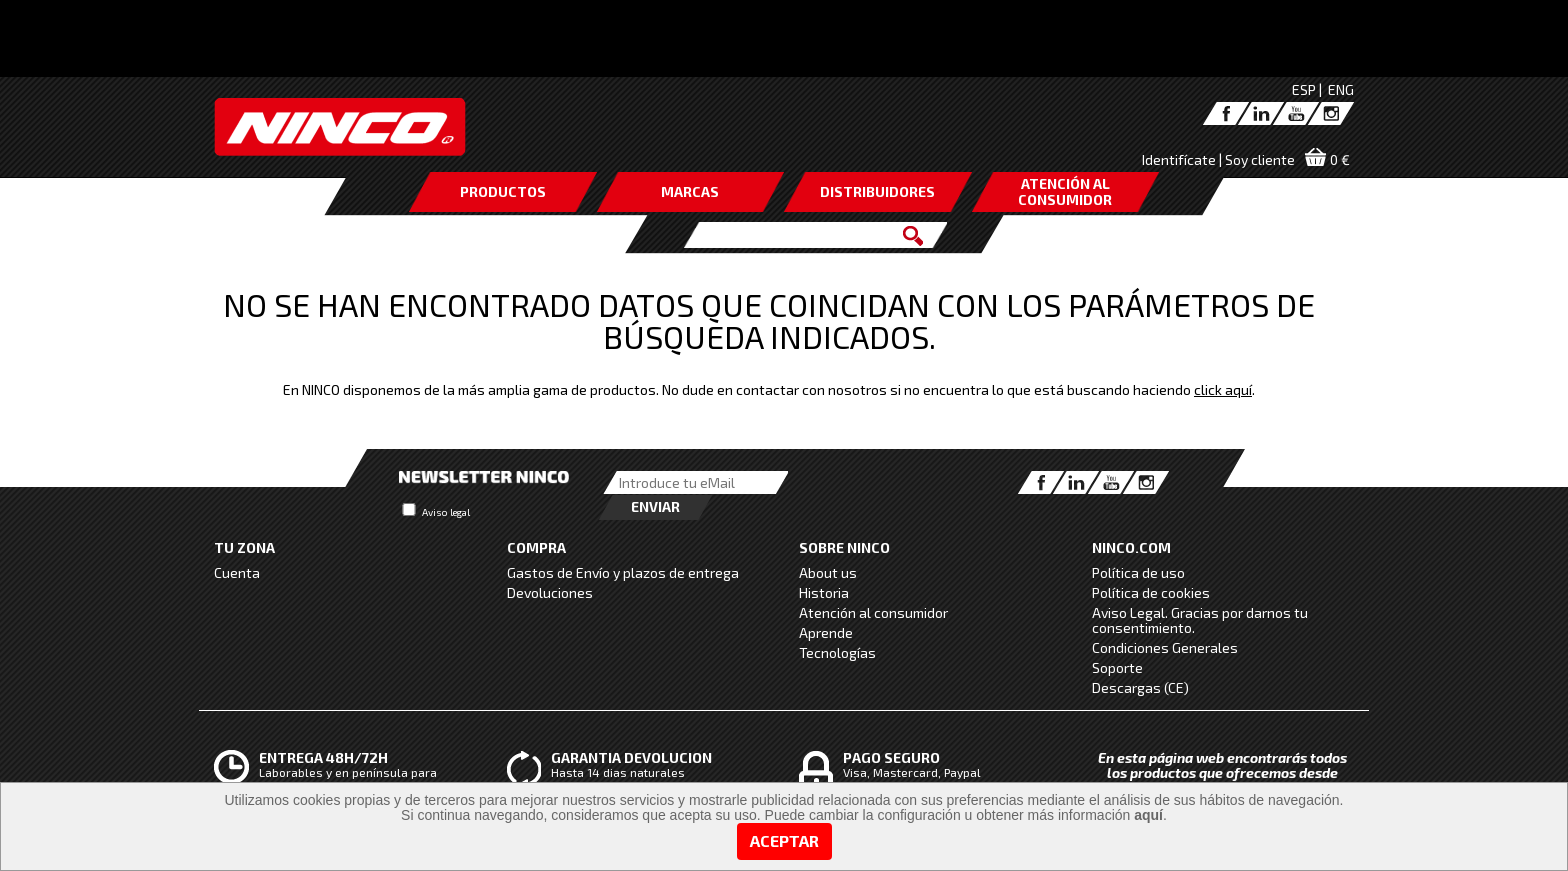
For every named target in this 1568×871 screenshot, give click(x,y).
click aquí (1238, 69)
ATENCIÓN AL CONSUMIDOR (1065, 191)
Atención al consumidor (873, 612)
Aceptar (784, 840)
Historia (824, 592)
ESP (1304, 89)
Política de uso (1138, 572)
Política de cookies (1151, 592)
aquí (1148, 815)
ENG (1341, 89)
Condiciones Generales (1165, 647)
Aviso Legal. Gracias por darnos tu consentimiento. (1200, 620)
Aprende (826, 632)
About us (828, 572)
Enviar (655, 506)
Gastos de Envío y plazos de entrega (623, 572)
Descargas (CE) (1140, 687)
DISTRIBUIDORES (877, 191)
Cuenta (237, 572)
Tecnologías (837, 652)
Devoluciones (550, 592)
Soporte (1117, 667)
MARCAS (690, 191)
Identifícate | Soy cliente (1218, 159)
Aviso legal (446, 512)
